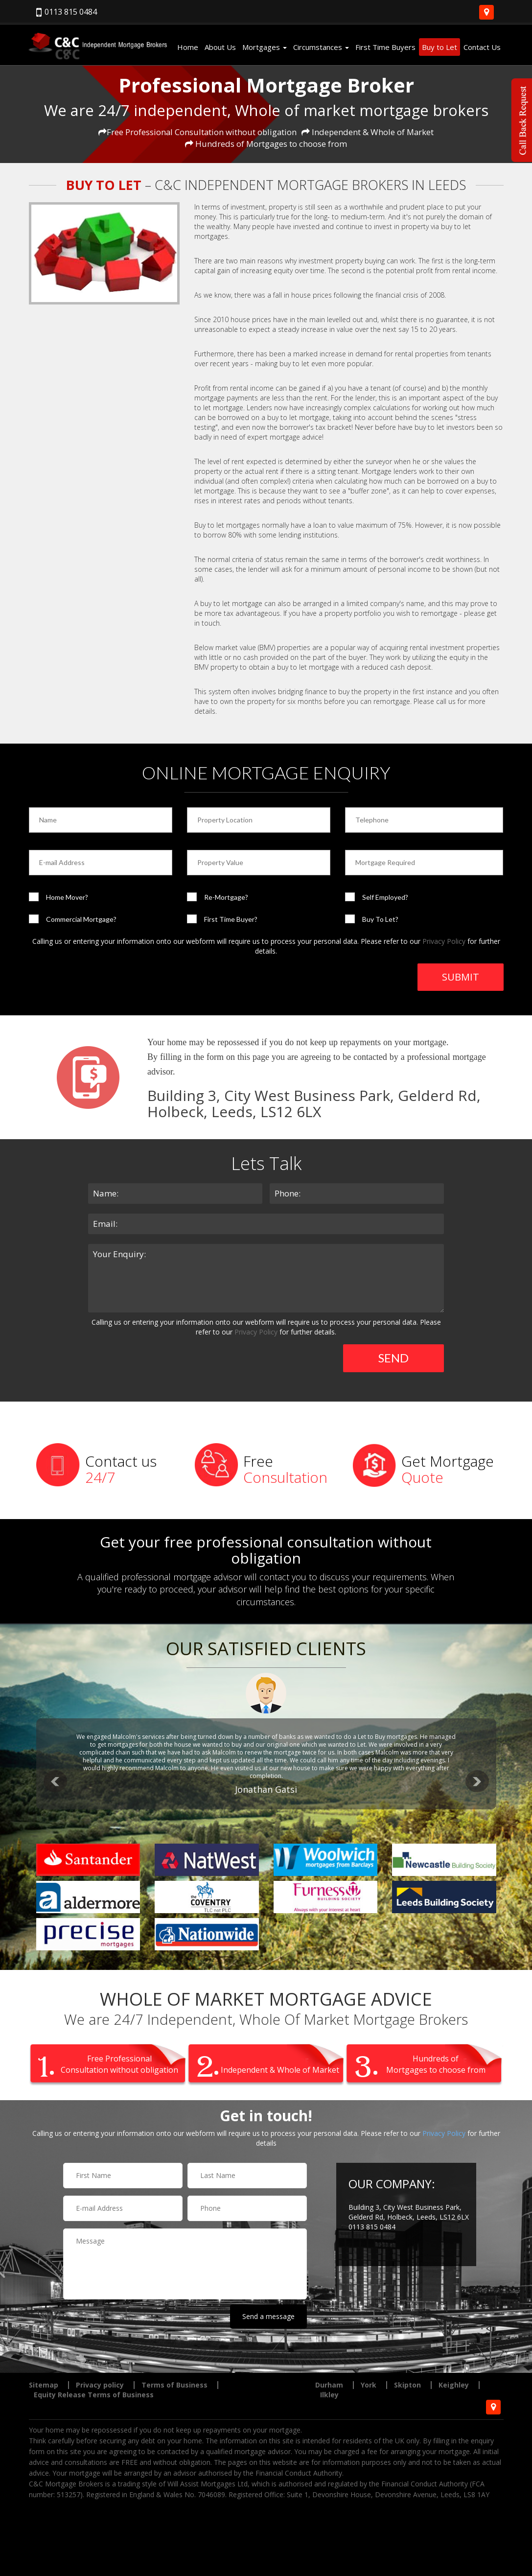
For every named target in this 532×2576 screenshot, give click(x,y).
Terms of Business (174, 2384)
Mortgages (264, 47)
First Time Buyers (385, 47)
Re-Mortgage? (226, 897)
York (368, 2384)
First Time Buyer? (230, 919)
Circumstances (321, 47)
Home (187, 47)
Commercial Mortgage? (81, 919)
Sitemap (43, 2384)
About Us (220, 47)
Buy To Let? (380, 919)
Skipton (407, 2384)
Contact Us (482, 47)
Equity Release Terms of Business (94, 2394)
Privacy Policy (443, 941)
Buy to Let (439, 47)
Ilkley (329, 2394)
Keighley (454, 2384)
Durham (329, 2384)
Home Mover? (67, 897)
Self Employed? (385, 897)
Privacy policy (100, 2384)
